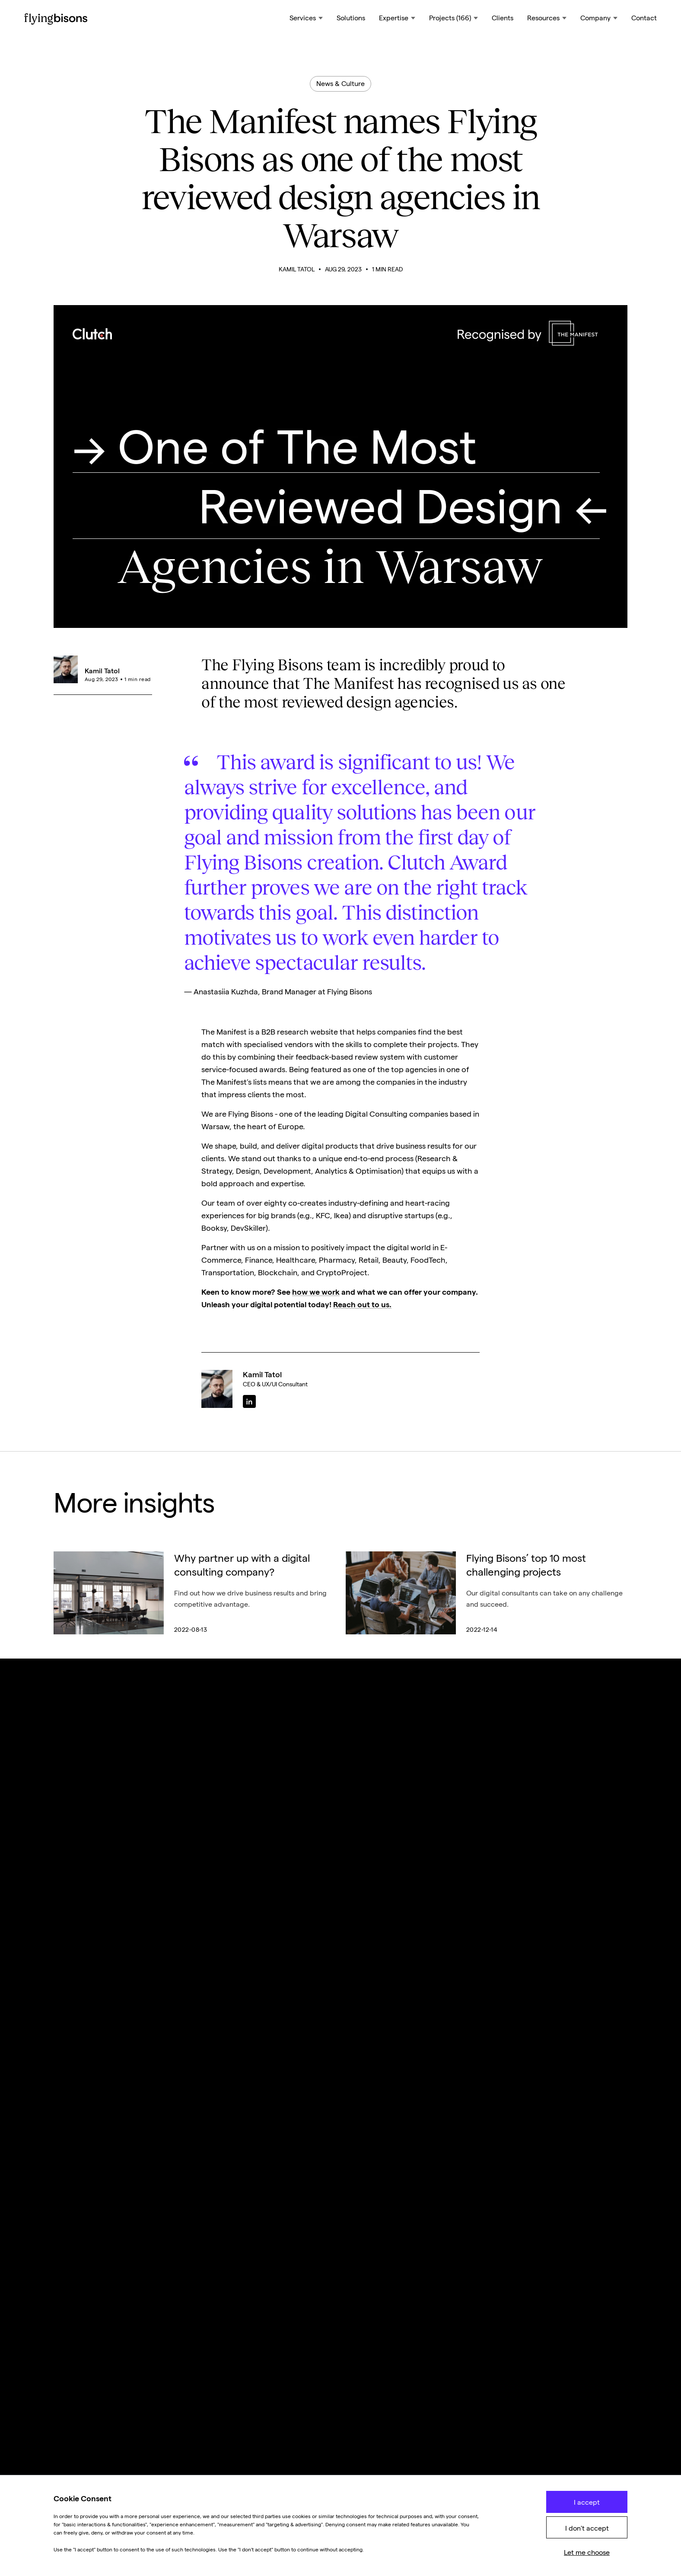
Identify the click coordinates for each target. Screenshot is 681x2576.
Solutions (351, 18)
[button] (306, 19)
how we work (316, 1292)
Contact (644, 18)
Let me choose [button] (587, 2552)
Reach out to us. (362, 1304)
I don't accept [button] (587, 2528)
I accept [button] (587, 2502)
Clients (502, 18)
